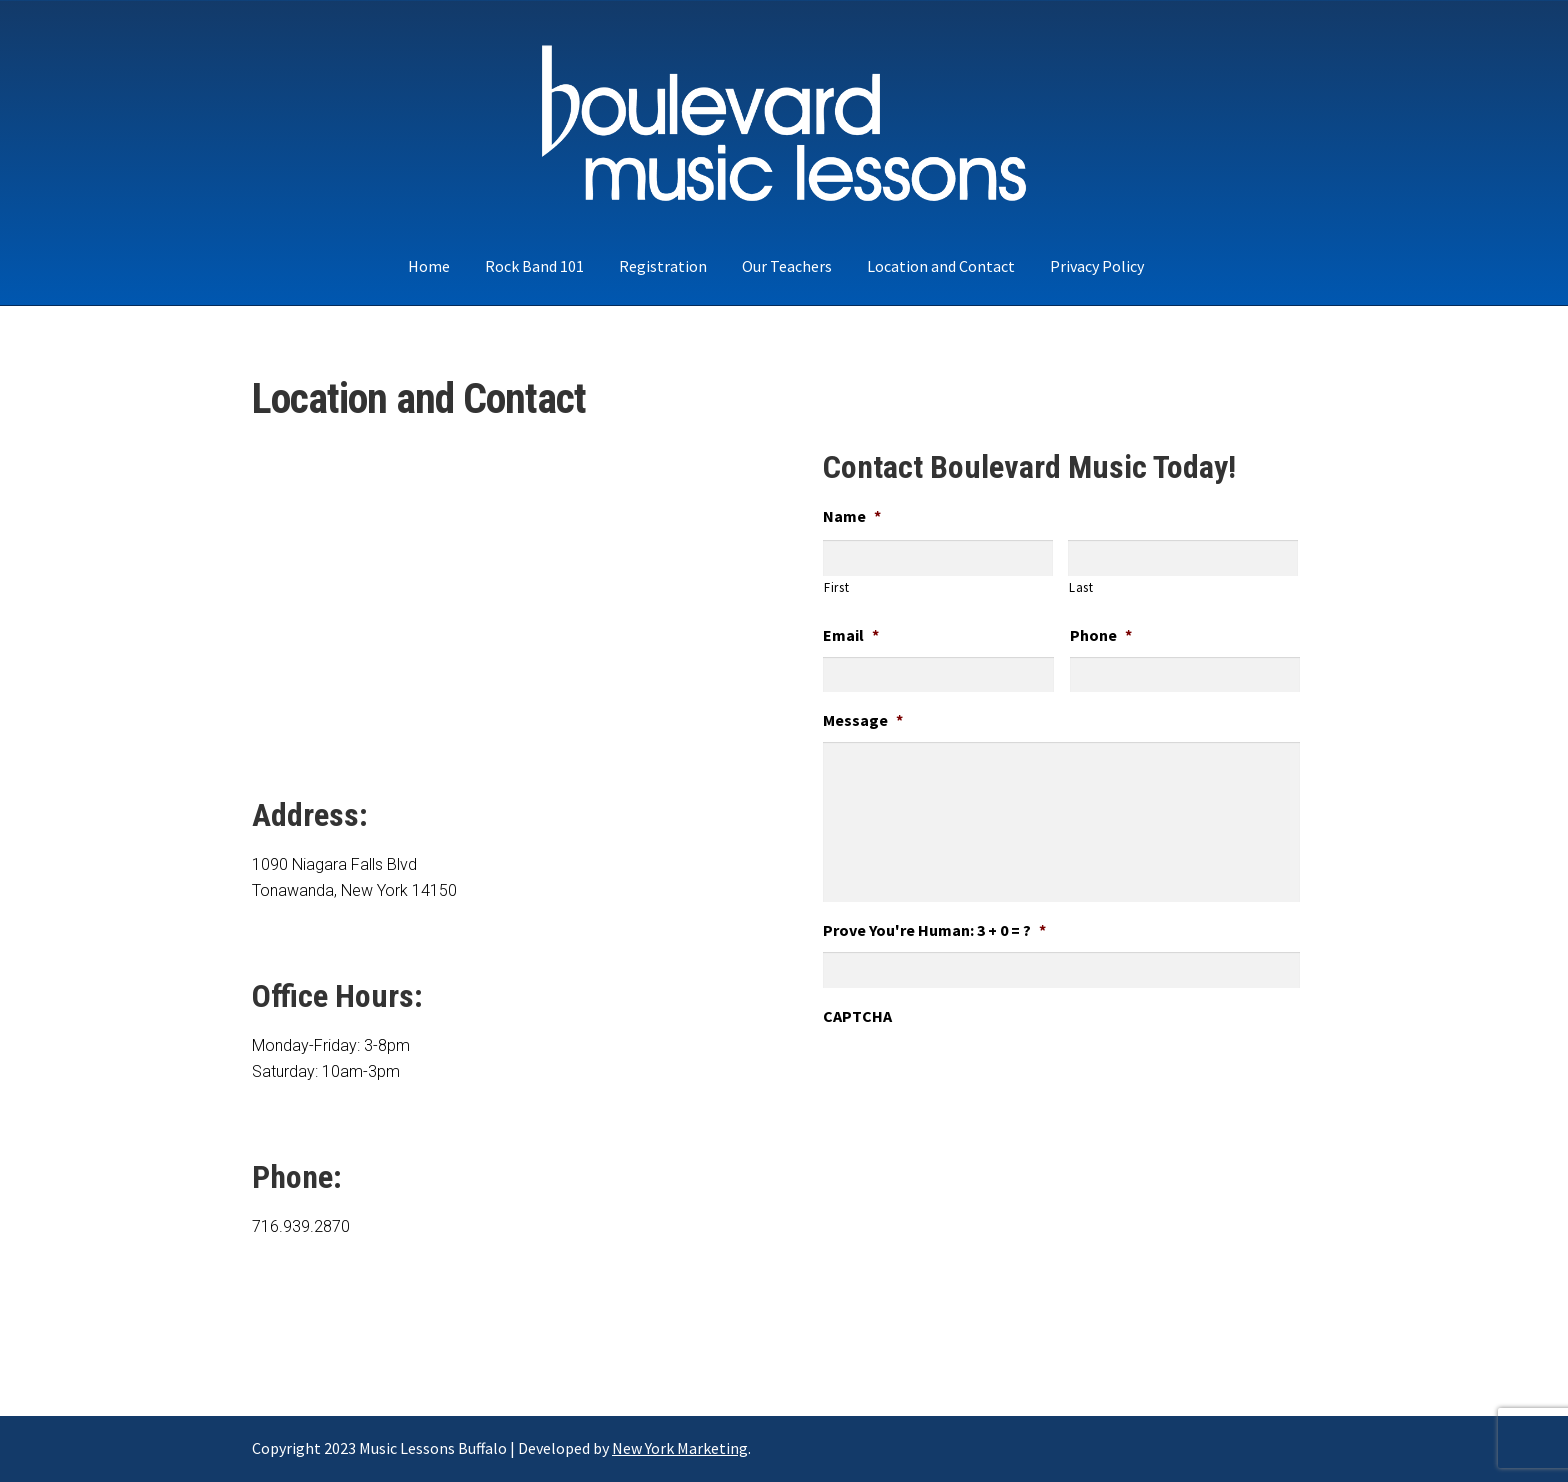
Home (429, 266)
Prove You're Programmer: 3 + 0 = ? (934, 930)
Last (1081, 587)
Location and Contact (941, 266)
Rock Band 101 (534, 266)
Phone (1101, 635)
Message (863, 720)
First (836, 587)
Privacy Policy (1097, 266)
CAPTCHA (857, 1016)
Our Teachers (787, 266)
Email (851, 635)
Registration (663, 266)
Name (852, 516)
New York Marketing (680, 1448)
